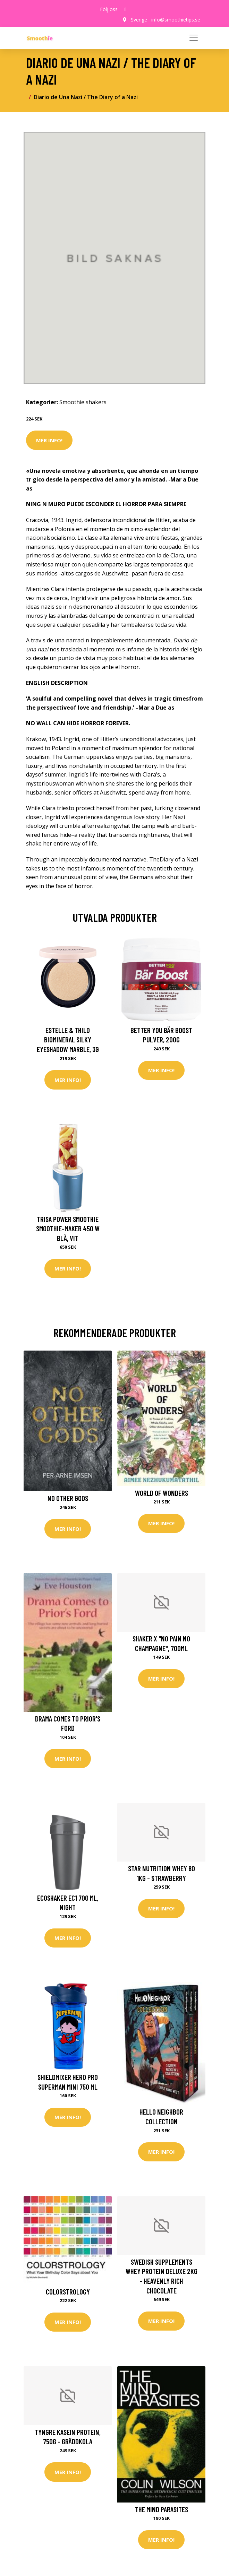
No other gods (68, 1498)
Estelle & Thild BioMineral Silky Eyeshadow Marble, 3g (68, 1039)
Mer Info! (49, 440)
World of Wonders (161, 1493)
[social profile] (125, 9)
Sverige (139, 19)
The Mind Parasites (161, 2509)
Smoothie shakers (83, 402)
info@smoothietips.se (175, 19)
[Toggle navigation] (193, 37)
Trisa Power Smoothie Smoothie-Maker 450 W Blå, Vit (68, 1228)
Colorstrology (68, 2291)
